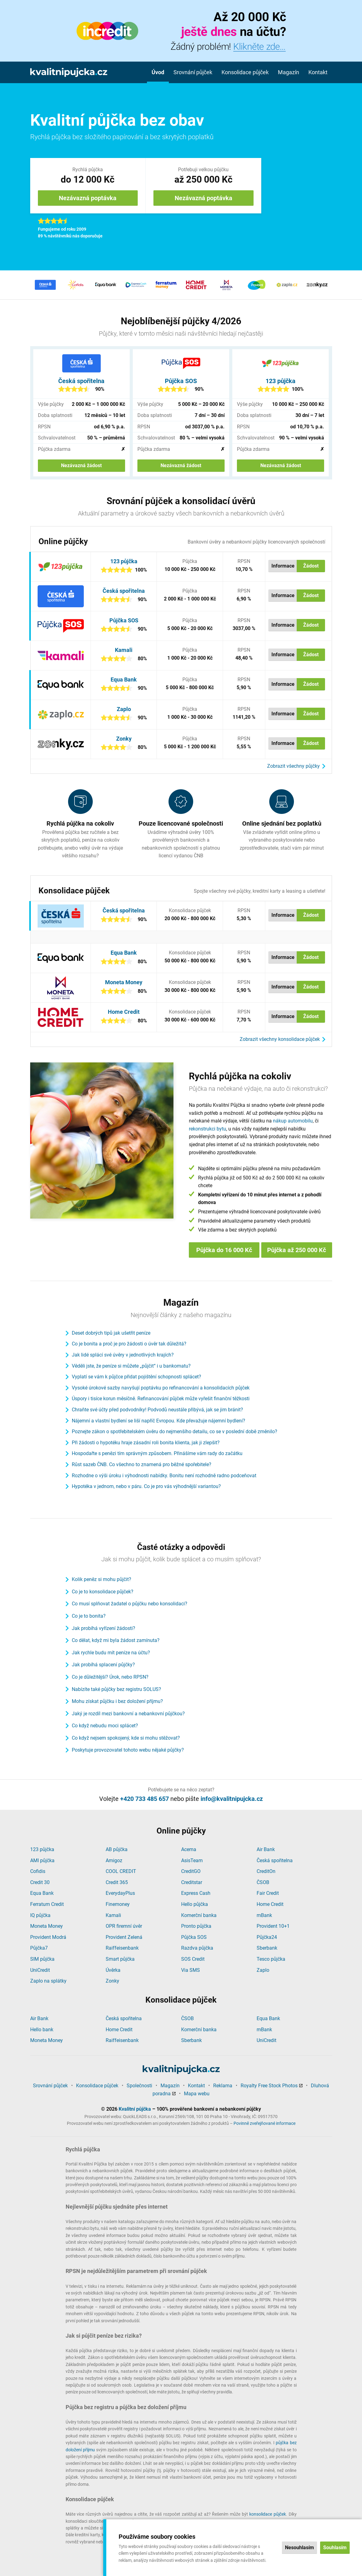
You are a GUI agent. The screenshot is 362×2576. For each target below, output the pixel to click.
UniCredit (40, 1970)
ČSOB (263, 1882)
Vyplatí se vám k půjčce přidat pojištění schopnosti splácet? (136, 1377)
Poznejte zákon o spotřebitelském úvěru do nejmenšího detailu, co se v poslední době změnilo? (174, 1431)
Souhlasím (335, 2547)
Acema (188, 1849)
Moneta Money (123, 982)
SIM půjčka (42, 1959)
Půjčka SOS (181, 381)
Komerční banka (199, 1915)
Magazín (288, 72)
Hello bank (41, 2029)
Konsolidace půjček (245, 72)
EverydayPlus (120, 1893)
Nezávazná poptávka (87, 198)
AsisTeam (192, 1860)
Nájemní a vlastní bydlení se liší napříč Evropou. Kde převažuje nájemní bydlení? (158, 1421)
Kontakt (317, 72)
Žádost (311, 566)
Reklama (222, 2086)
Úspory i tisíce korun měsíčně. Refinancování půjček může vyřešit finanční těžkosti (161, 1398)
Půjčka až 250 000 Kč (296, 1250)
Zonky (124, 738)
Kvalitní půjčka (135, 2109)
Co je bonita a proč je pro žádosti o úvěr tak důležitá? (129, 1344)
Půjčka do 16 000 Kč (224, 1250)
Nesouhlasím (299, 2547)
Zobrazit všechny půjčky (293, 766)
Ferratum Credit (47, 1904)
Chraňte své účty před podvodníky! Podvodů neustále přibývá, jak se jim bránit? (157, 1410)
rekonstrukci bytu (207, 1129)
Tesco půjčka (271, 1959)
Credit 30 (40, 1882)
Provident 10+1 (273, 1926)
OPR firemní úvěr (124, 1926)
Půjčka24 (267, 1937)
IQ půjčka (40, 1915)
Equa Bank (124, 679)
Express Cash (195, 1893)
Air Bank (266, 1849)
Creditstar (191, 1882)
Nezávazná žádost (81, 465)
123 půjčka (280, 381)
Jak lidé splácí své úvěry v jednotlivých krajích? (123, 1355)
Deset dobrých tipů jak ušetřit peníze (111, 1333)
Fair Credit (268, 1893)
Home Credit (124, 1012)
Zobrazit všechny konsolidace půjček (280, 1039)
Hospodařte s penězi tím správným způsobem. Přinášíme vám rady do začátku (157, 1453)
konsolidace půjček (267, 2514)
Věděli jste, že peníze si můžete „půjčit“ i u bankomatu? (131, 1366)
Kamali (123, 650)
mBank (264, 1915)
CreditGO (191, 1871)
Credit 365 (117, 1882)
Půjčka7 (39, 1948)
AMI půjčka (42, 1860)
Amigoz (114, 1860)
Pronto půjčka (196, 1926)
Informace (283, 566)
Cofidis (37, 1871)
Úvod (158, 72)
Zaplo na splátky (48, 1981)
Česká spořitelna (81, 381)
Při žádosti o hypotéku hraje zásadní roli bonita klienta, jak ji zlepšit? (146, 1443)
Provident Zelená (124, 1937)
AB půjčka (117, 1849)
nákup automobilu (293, 1121)
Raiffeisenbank (122, 1948)
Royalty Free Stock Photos (269, 2086)
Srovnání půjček (192, 72)
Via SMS (190, 1970)
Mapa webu (196, 2094)
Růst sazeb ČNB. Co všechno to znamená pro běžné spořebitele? (141, 1464)
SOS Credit (193, 1959)
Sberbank (267, 1948)
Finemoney (118, 1904)
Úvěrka (113, 1970)
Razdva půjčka (197, 1948)
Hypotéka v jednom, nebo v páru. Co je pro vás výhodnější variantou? (146, 1486)
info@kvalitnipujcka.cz (232, 1798)
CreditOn (266, 1871)
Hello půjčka (194, 1904)
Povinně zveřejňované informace (264, 2123)
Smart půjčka (120, 1959)
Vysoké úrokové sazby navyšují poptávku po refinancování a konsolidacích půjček (161, 1388)
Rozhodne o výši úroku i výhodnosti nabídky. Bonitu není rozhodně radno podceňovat (164, 1475)
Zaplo (124, 709)
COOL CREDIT (121, 1871)
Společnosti (139, 2086)
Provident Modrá (48, 1937)
